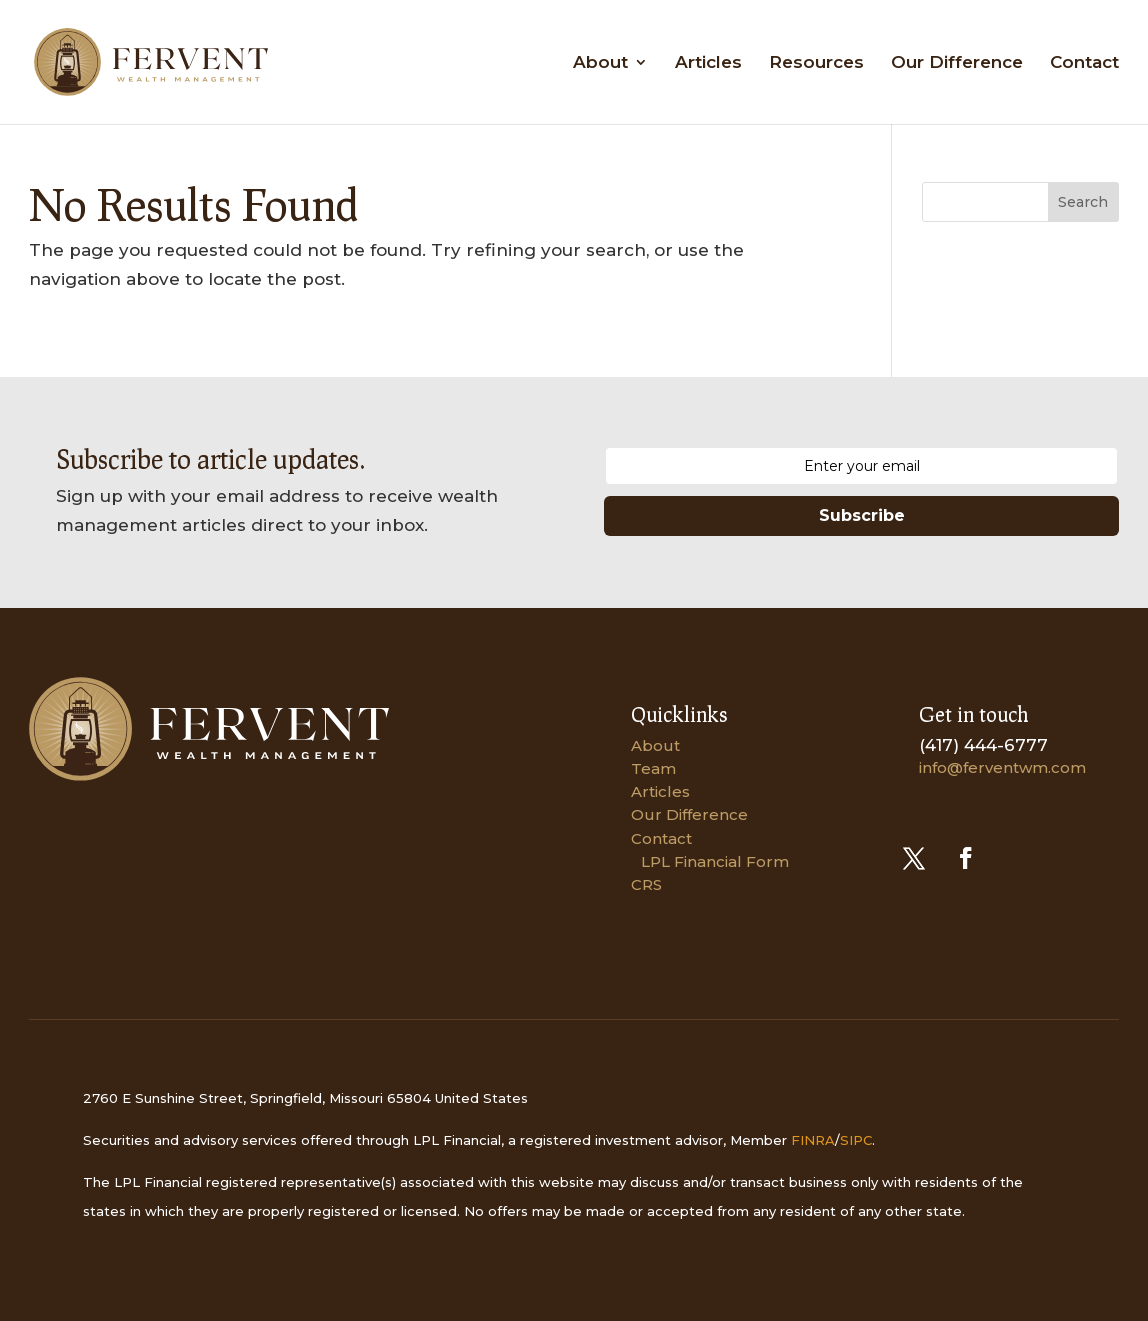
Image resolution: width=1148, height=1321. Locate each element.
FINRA (813, 1140)
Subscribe (862, 515)
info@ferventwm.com (1002, 767)
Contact (1084, 63)
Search (1083, 202)
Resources (816, 63)
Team (653, 768)
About (600, 63)
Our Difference (957, 63)
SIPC (856, 1140)
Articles (708, 63)
